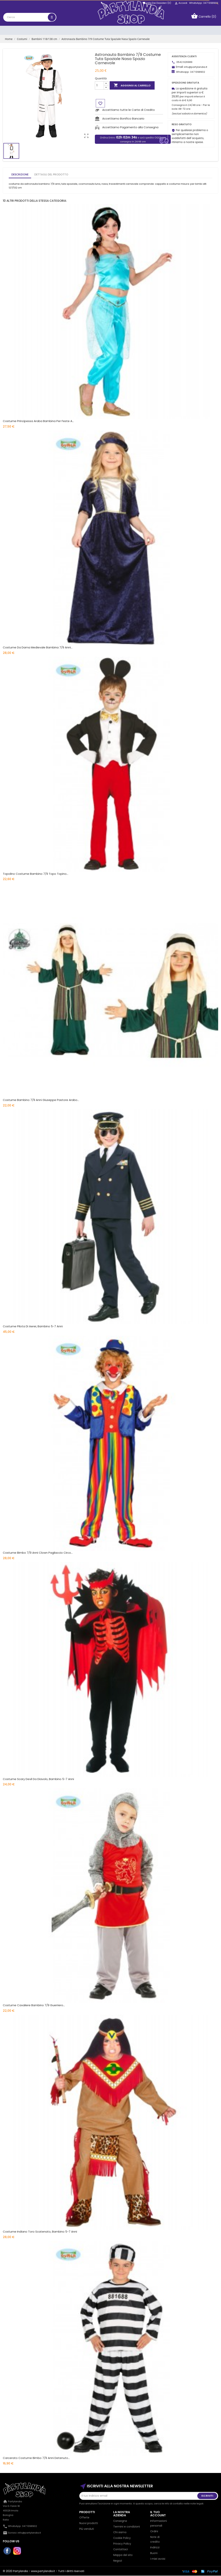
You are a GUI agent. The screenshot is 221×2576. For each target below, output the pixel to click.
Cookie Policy (122, 2538)
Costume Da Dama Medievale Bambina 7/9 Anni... (37, 647)
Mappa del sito (123, 2555)
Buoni (153, 2553)
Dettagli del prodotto (51, 174)
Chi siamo (120, 2532)
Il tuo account (158, 2514)
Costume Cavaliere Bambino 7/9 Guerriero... (34, 2005)
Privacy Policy (122, 2544)
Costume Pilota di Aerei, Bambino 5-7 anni (33, 1326)
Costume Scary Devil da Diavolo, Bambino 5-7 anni (38, 1779)
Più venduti (86, 2529)
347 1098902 (197, 72)
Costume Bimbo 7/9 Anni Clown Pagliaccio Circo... (38, 1553)
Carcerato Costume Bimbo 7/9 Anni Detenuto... (36, 2458)
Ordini (154, 2531)
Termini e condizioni (126, 2526)
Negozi (117, 2561)
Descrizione (19, 174)
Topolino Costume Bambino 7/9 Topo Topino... (35, 874)
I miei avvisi (157, 2559)
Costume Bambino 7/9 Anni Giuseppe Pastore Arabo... (41, 1100)
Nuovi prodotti (88, 2523)
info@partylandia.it (195, 67)
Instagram (17, 2551)
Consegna (120, 2521)
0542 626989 (184, 62)
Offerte (84, 2517)
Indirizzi (155, 2547)
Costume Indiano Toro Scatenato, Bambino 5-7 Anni (40, 2232)
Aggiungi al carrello (132, 85)
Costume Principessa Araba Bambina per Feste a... (38, 421)
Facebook (7, 2551)
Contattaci (120, 2549)
